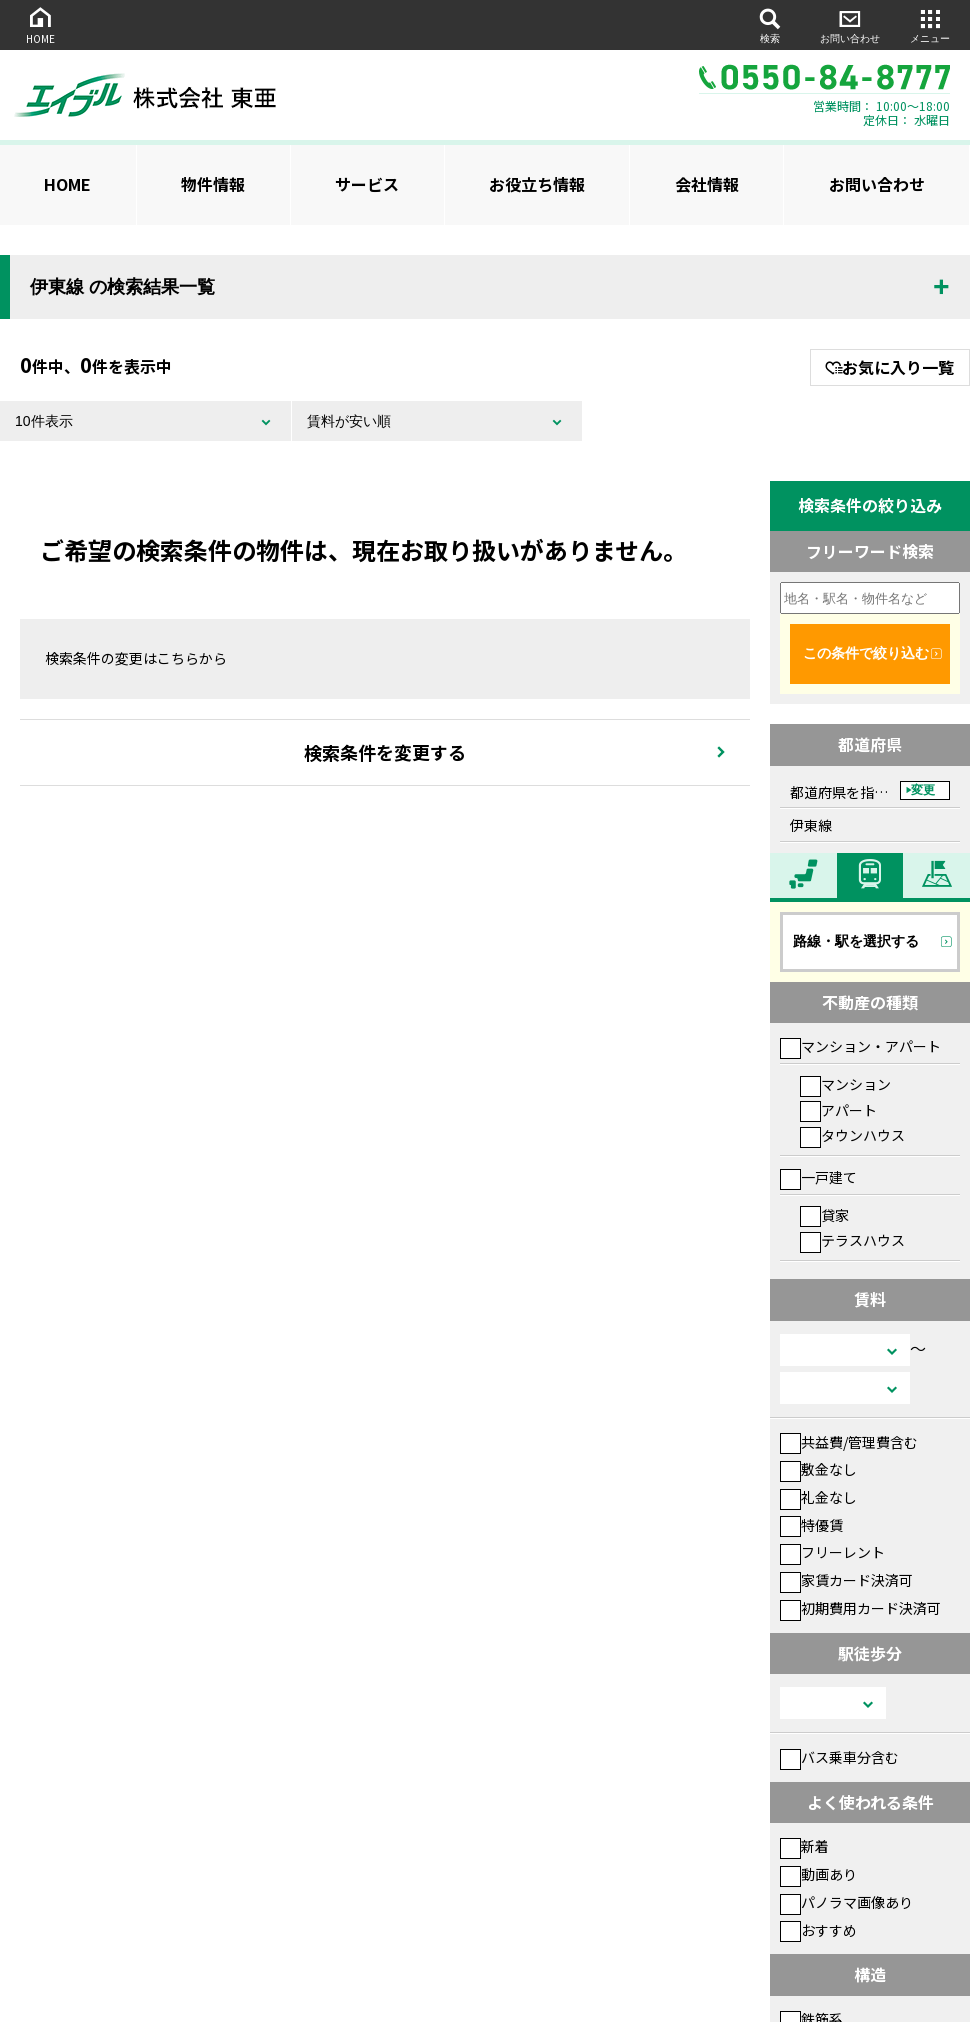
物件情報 (213, 184)
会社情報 (707, 184)
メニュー (930, 24)
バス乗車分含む (839, 1757)
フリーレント (832, 1552)
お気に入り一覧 (889, 367)
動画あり (818, 1874)
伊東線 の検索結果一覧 (122, 287)
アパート (838, 1110)
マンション (845, 1084)
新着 (804, 1846)
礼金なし (818, 1497)
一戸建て (818, 1177)
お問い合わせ (850, 24)
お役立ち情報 (537, 184)
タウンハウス (852, 1135)
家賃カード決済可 (846, 1580)
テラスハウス (852, 1240)
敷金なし (818, 1469)
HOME (40, 24)
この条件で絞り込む (866, 653)
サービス (367, 184)
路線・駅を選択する (856, 941)
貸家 (824, 1215)
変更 (923, 790)
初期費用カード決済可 (860, 1608)
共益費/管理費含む (849, 1442)
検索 (770, 24)
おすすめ (818, 1930)
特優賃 (811, 1525)
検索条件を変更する (385, 752)
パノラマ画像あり (846, 1902)
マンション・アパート (860, 1046)
